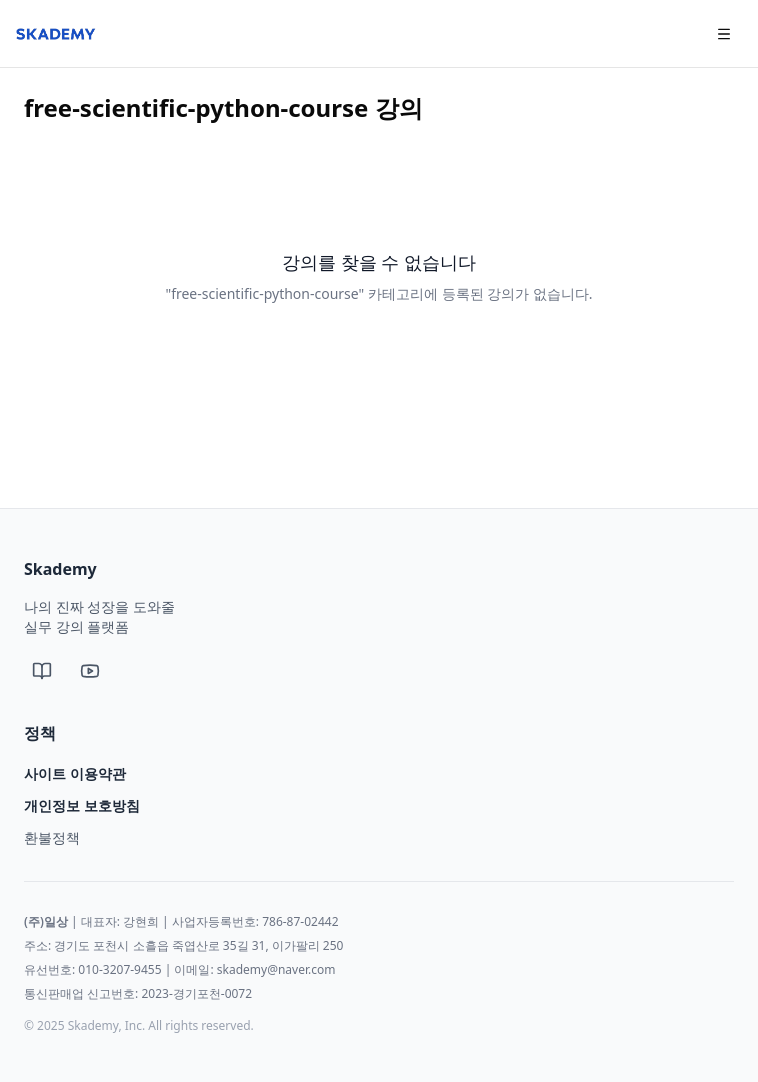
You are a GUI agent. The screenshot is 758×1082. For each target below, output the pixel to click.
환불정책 (52, 837)
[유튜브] (90, 671)
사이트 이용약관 (75, 773)
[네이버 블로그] (42, 671)
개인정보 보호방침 (82, 805)
